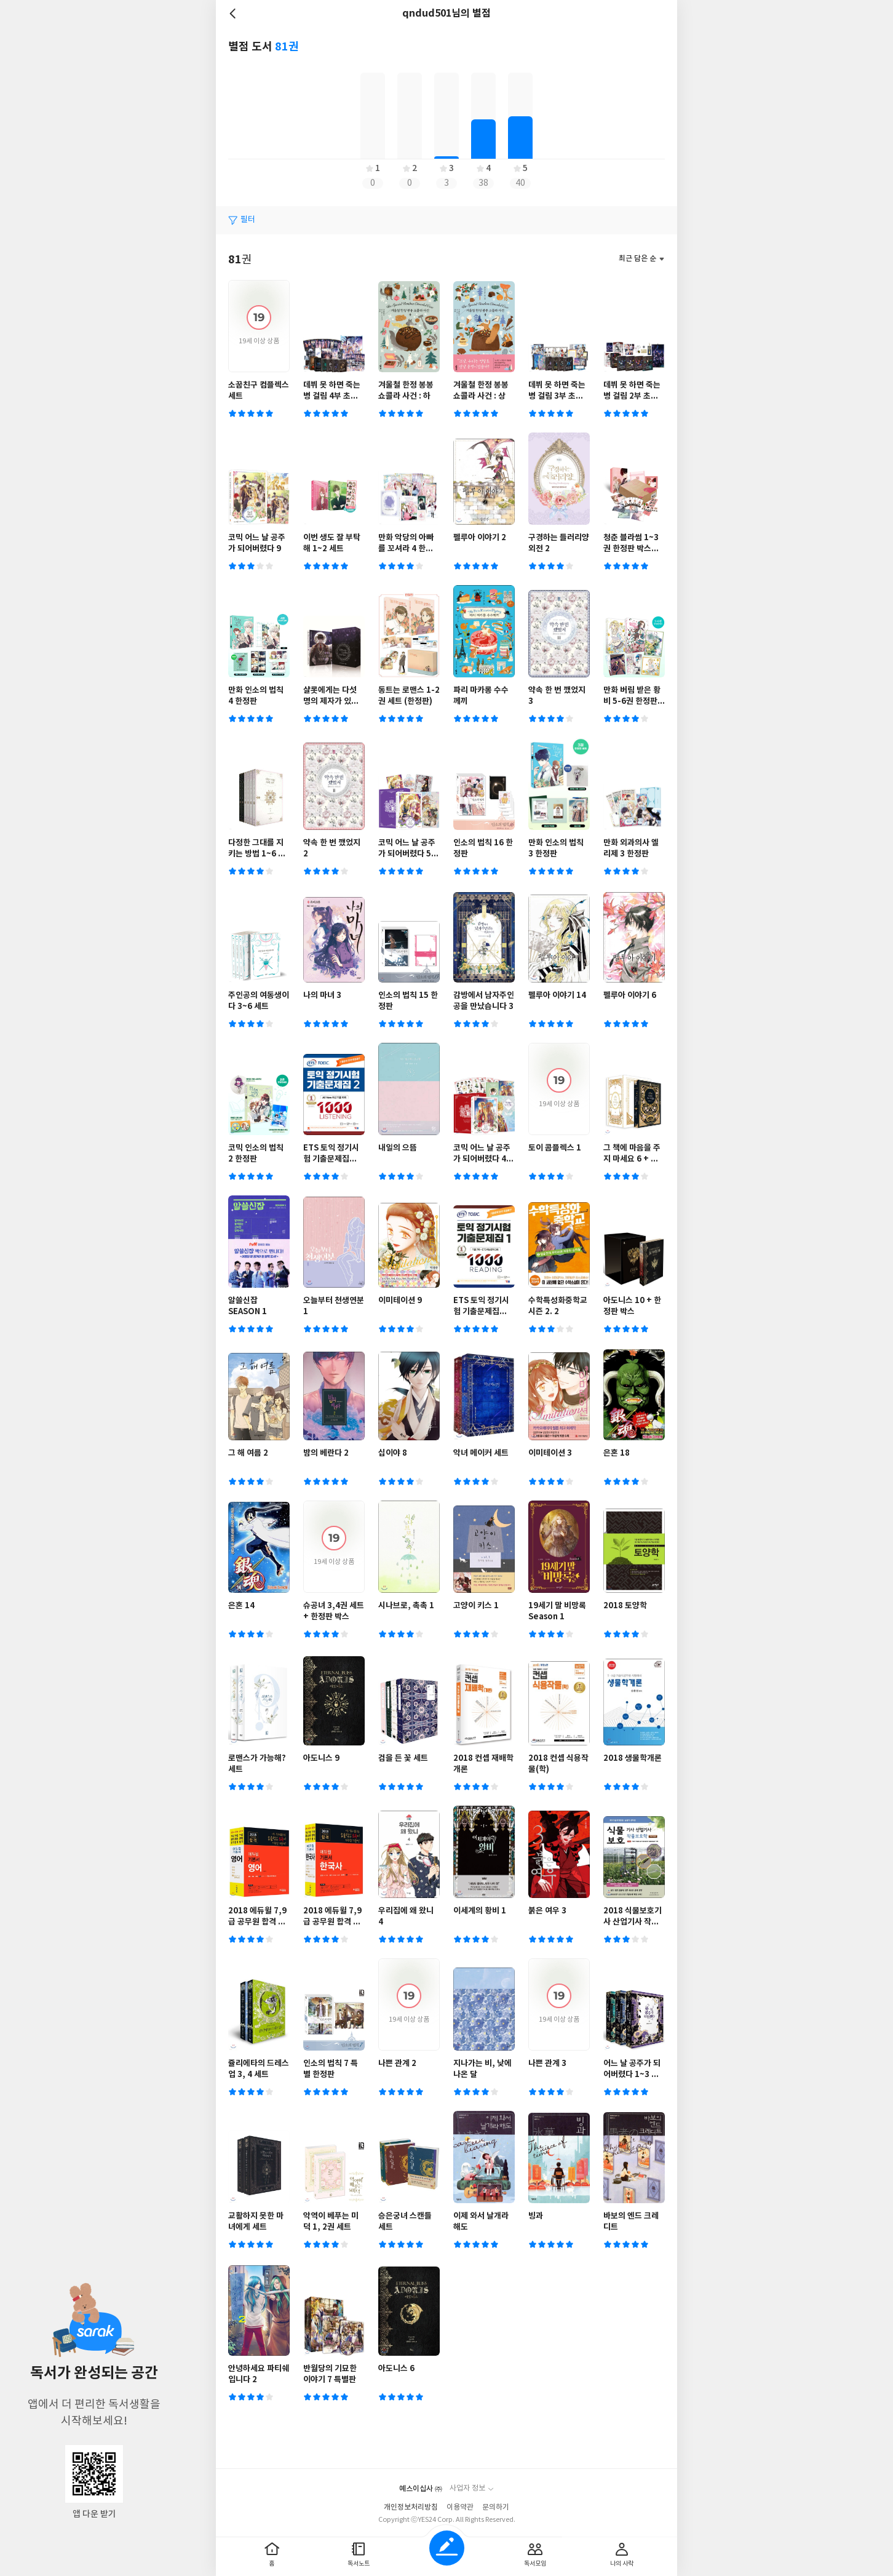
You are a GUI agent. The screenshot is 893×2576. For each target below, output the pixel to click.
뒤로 (234, 13)
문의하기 (495, 2507)
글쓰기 (446, 2548)
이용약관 (460, 2507)
